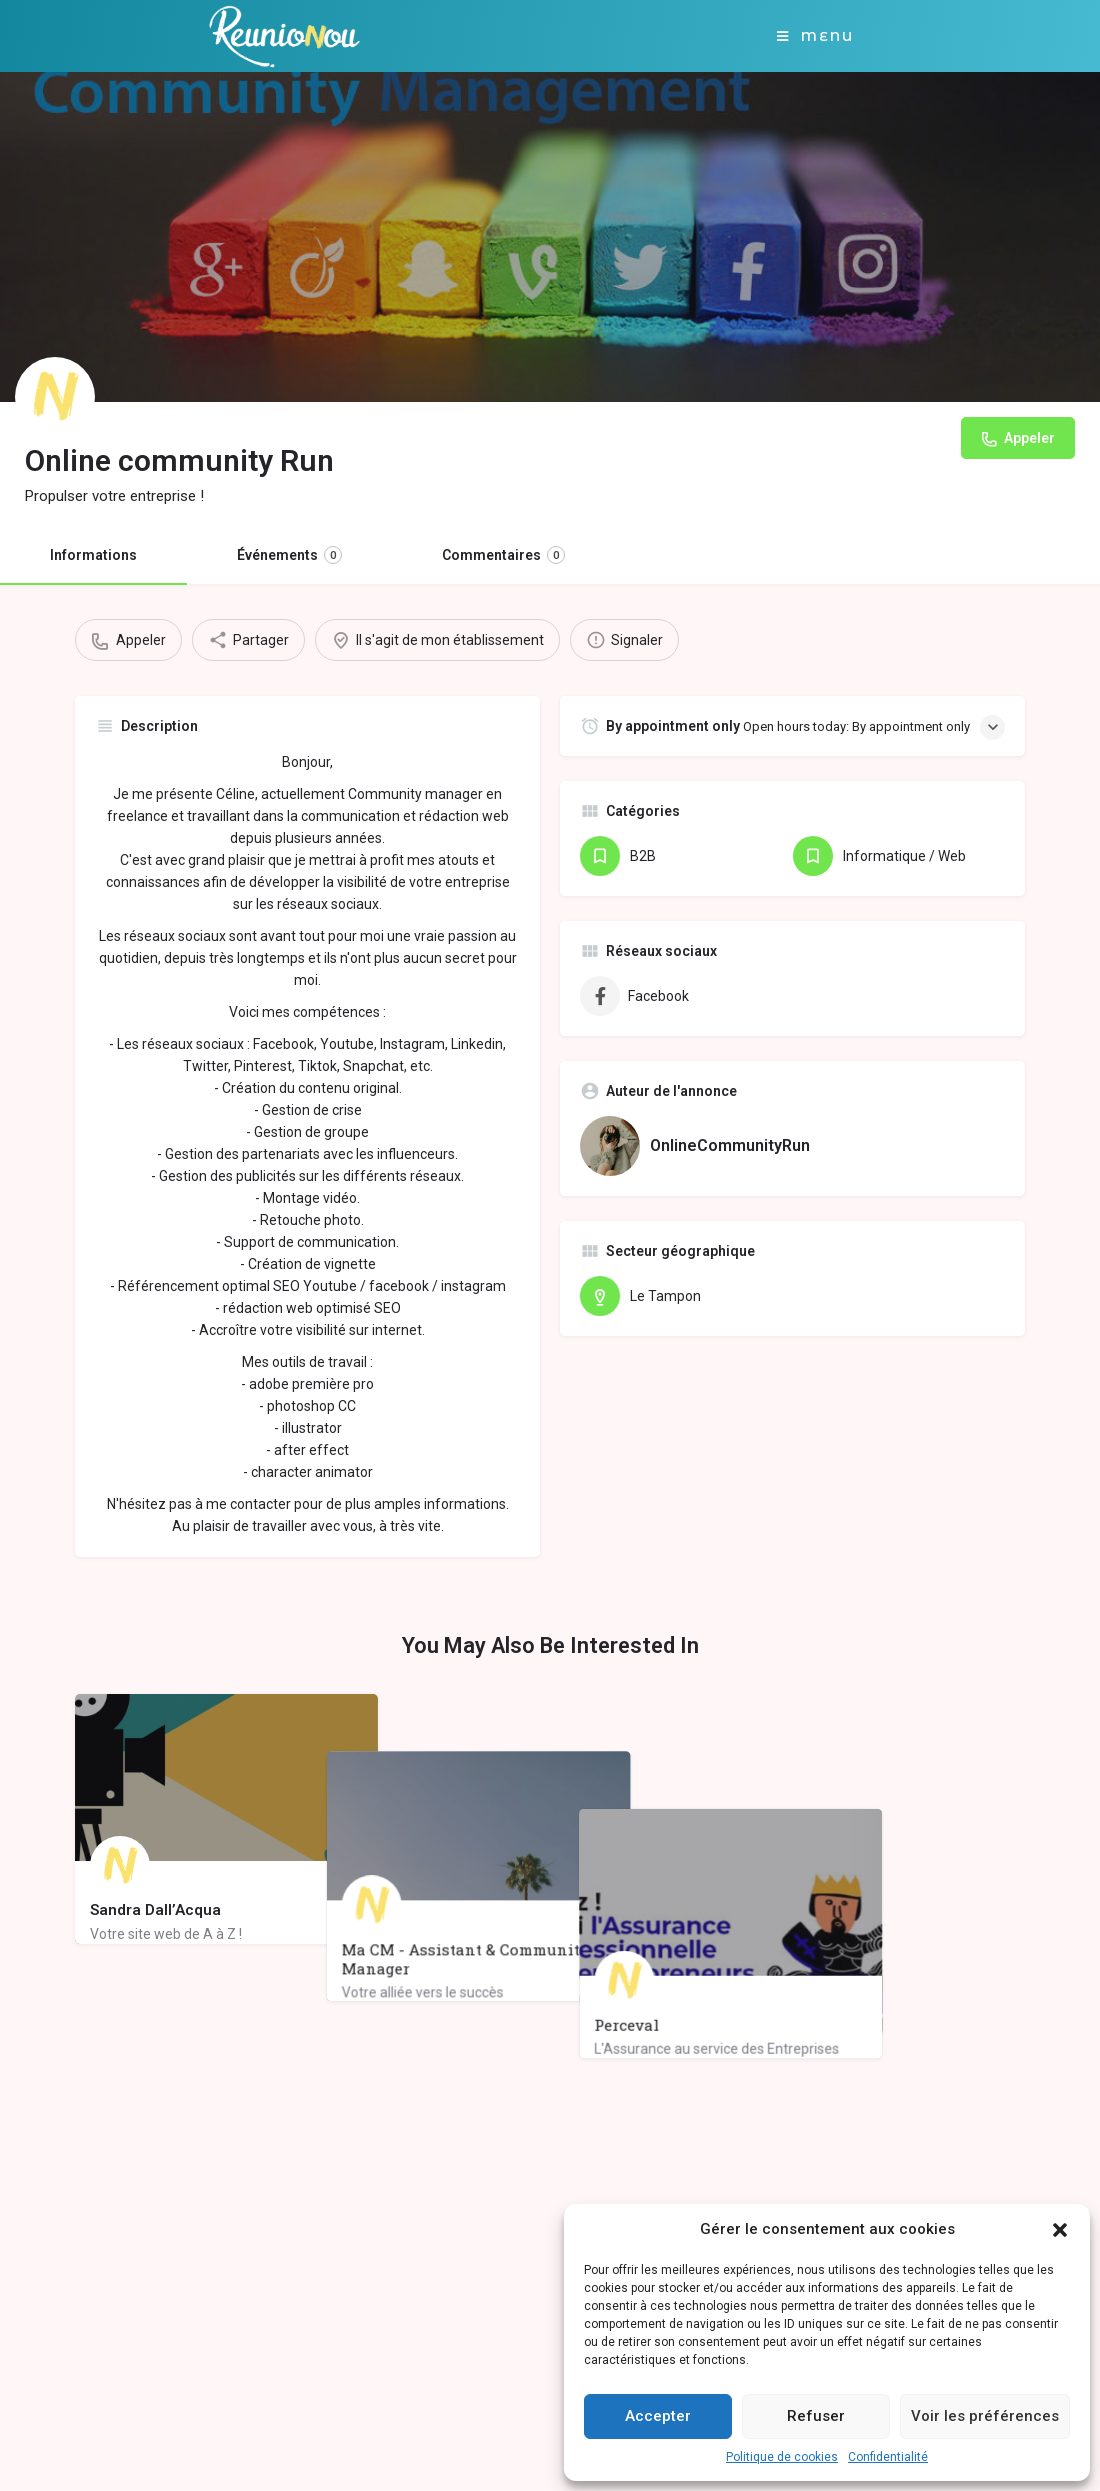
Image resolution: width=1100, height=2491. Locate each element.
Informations (93, 555)
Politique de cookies (782, 2457)
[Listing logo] (55, 397)
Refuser (816, 2416)
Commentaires (503, 555)
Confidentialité (888, 2457)
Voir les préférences (985, 2416)
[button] (1060, 2230)
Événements (289, 555)
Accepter (658, 2416)
